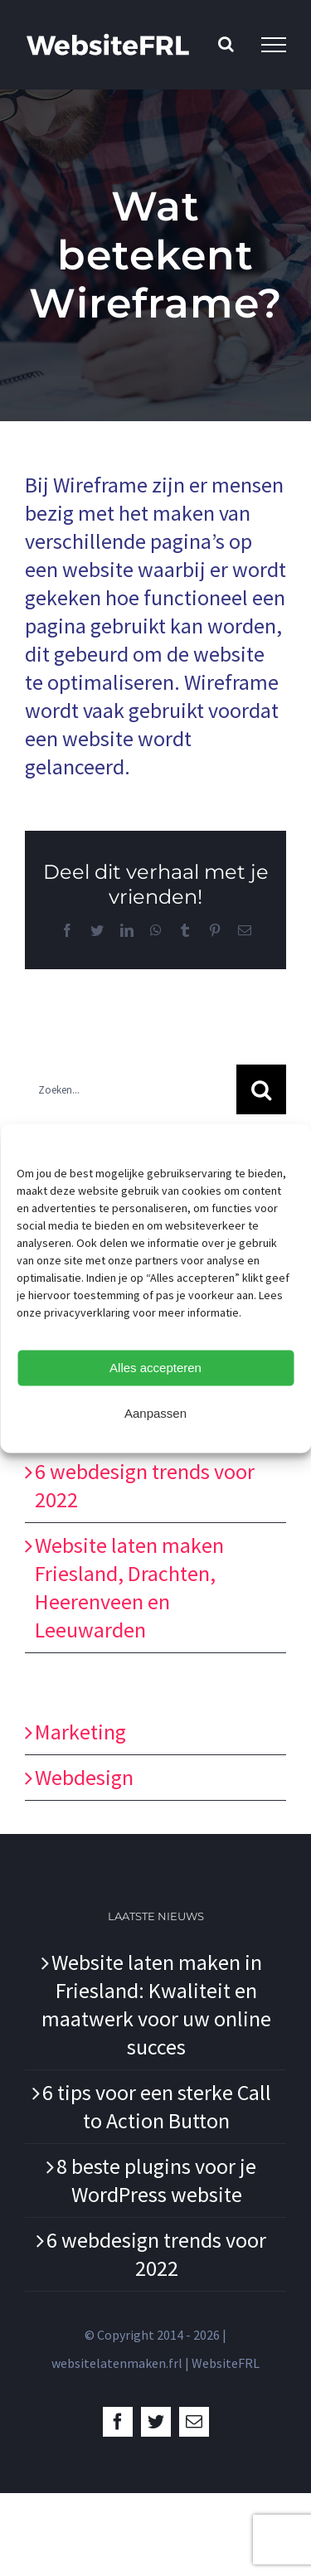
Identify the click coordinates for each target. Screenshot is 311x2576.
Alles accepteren (155, 1368)
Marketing (80, 1731)
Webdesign (84, 1777)
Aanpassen (155, 1413)
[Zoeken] (261, 1089)
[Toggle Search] (226, 44)
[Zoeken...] (130, 1089)
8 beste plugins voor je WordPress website (156, 2180)
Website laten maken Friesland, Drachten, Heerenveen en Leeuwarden (129, 1587)
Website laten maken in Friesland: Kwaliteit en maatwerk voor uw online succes (156, 2004)
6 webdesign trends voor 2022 (156, 2254)
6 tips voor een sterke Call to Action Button (156, 2106)
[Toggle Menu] (273, 44)
